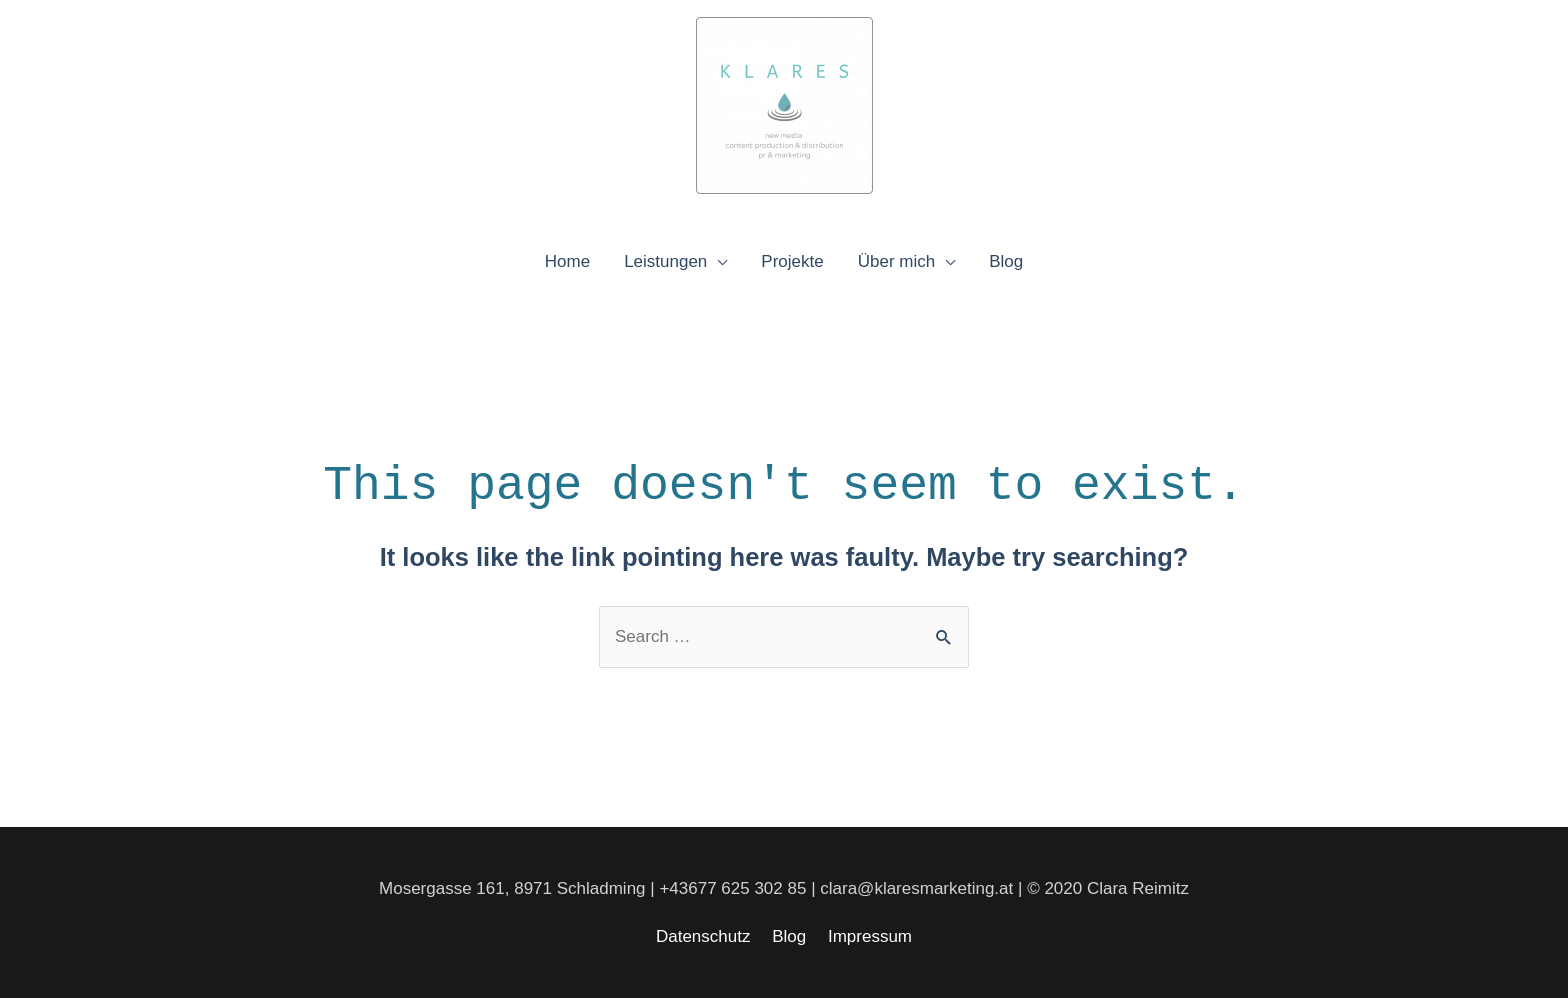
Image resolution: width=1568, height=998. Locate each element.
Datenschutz (703, 936)
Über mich (896, 261)
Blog (1006, 261)
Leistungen (665, 261)
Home (567, 261)
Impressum (870, 936)
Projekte (792, 261)
